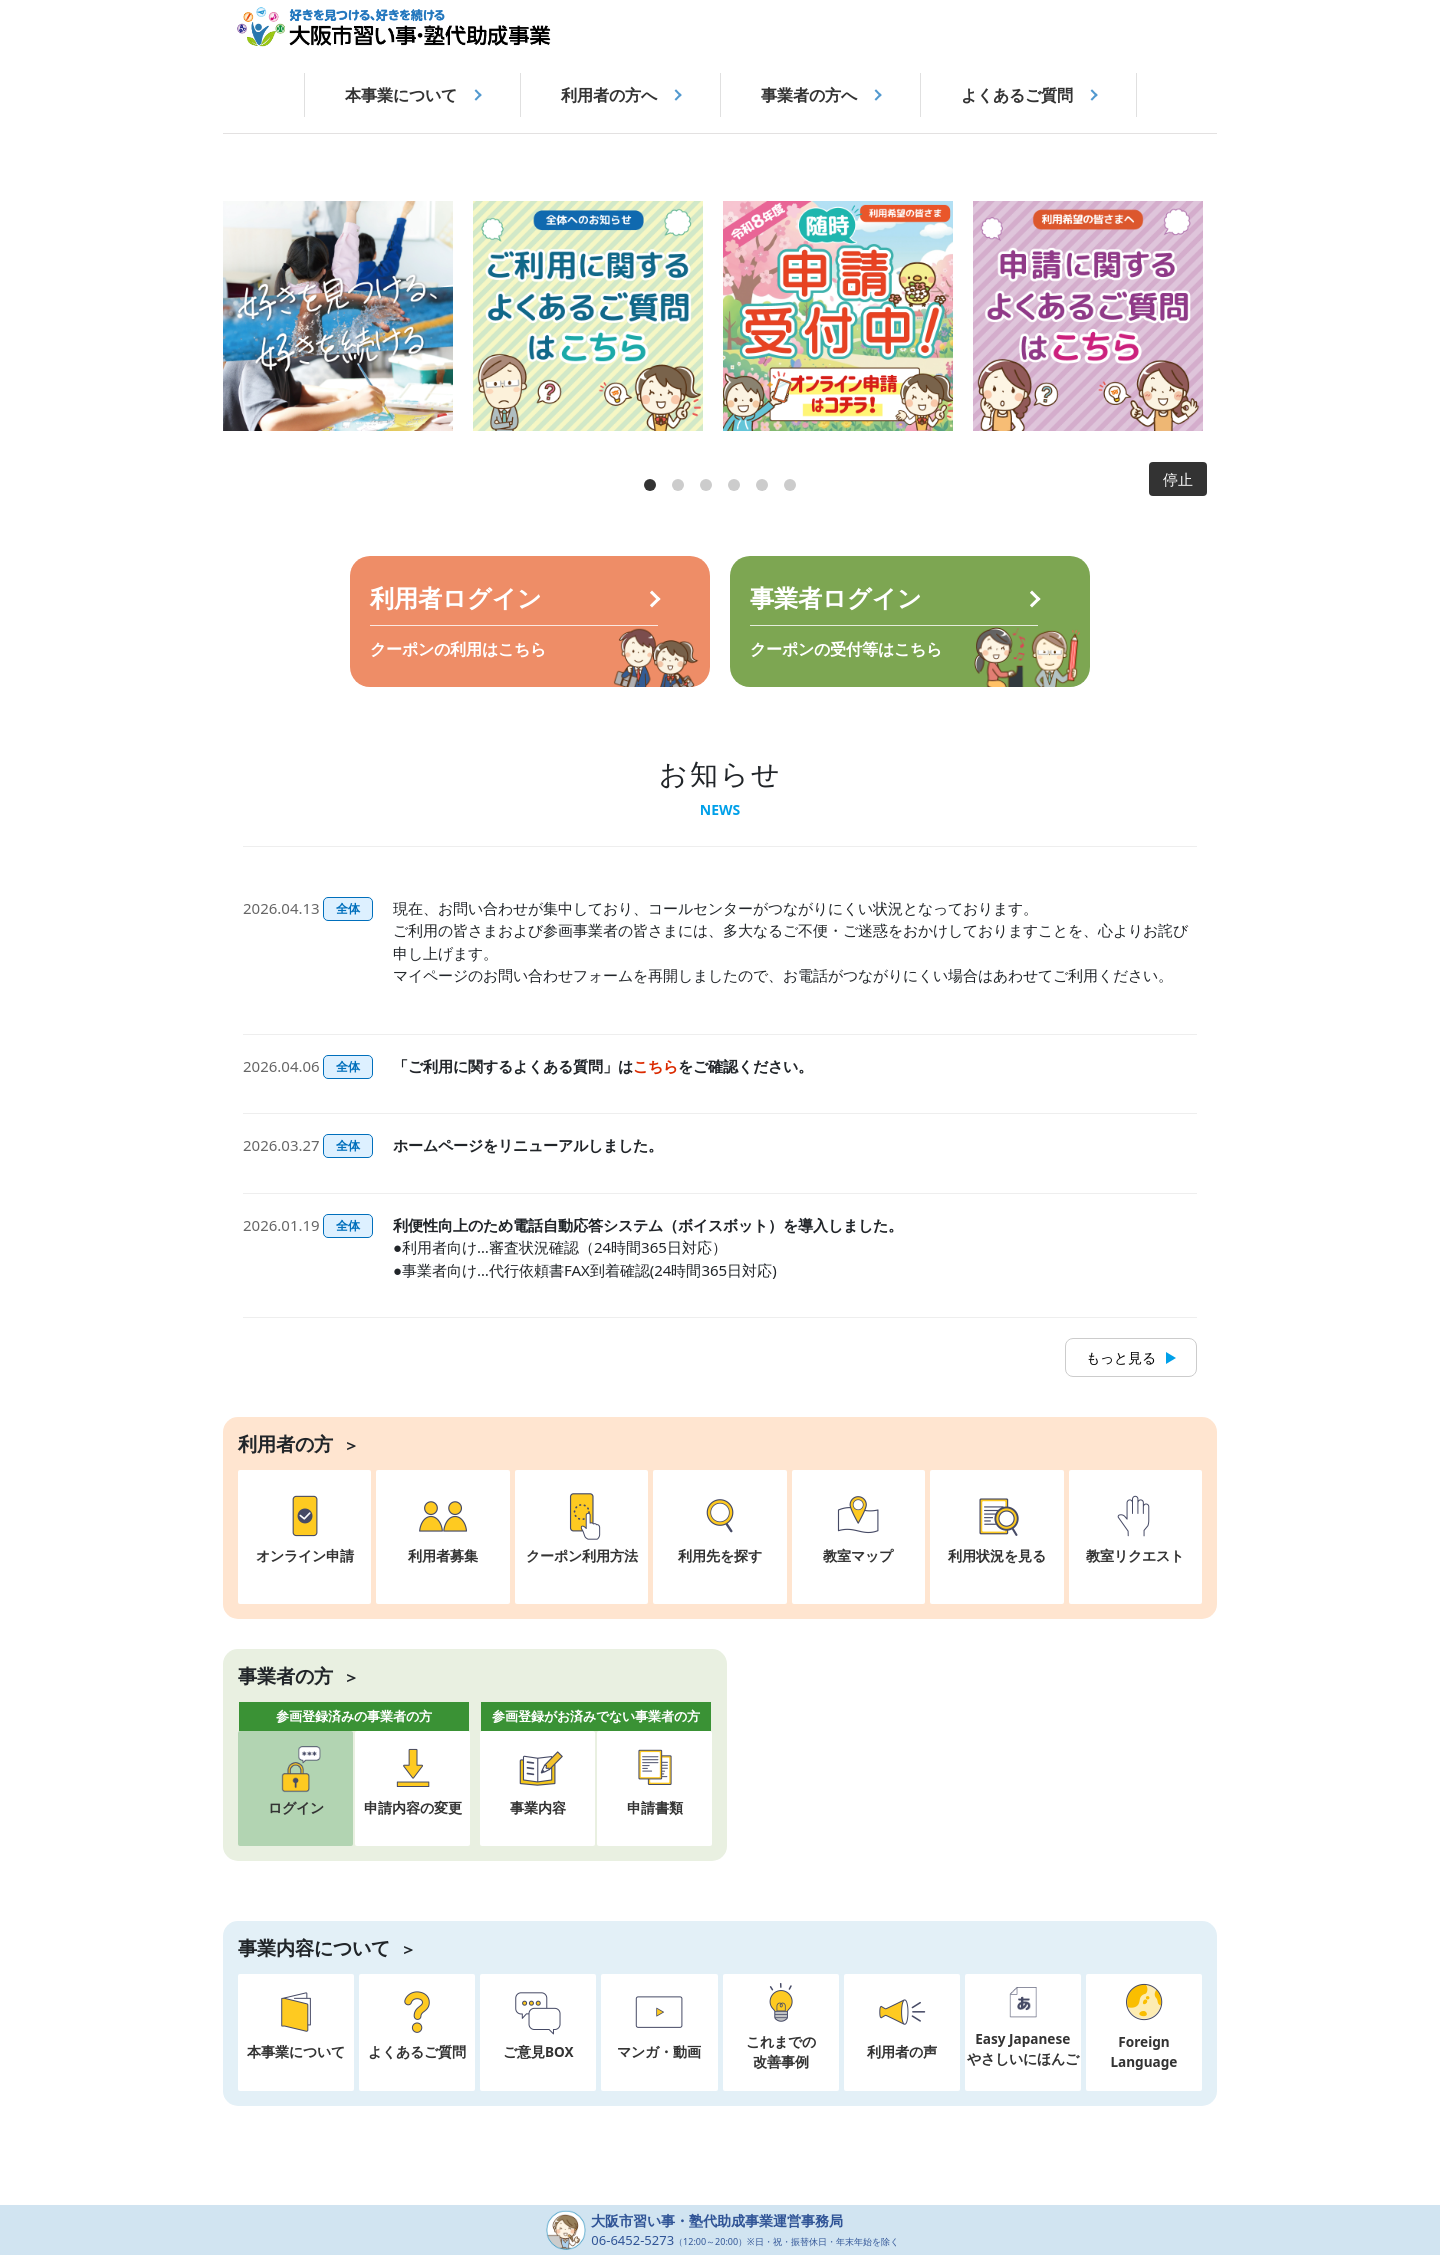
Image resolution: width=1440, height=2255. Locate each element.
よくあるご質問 (1017, 95)
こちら (655, 1066)
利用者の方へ (609, 95)
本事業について (401, 95)
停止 (1178, 479)
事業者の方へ (809, 95)
